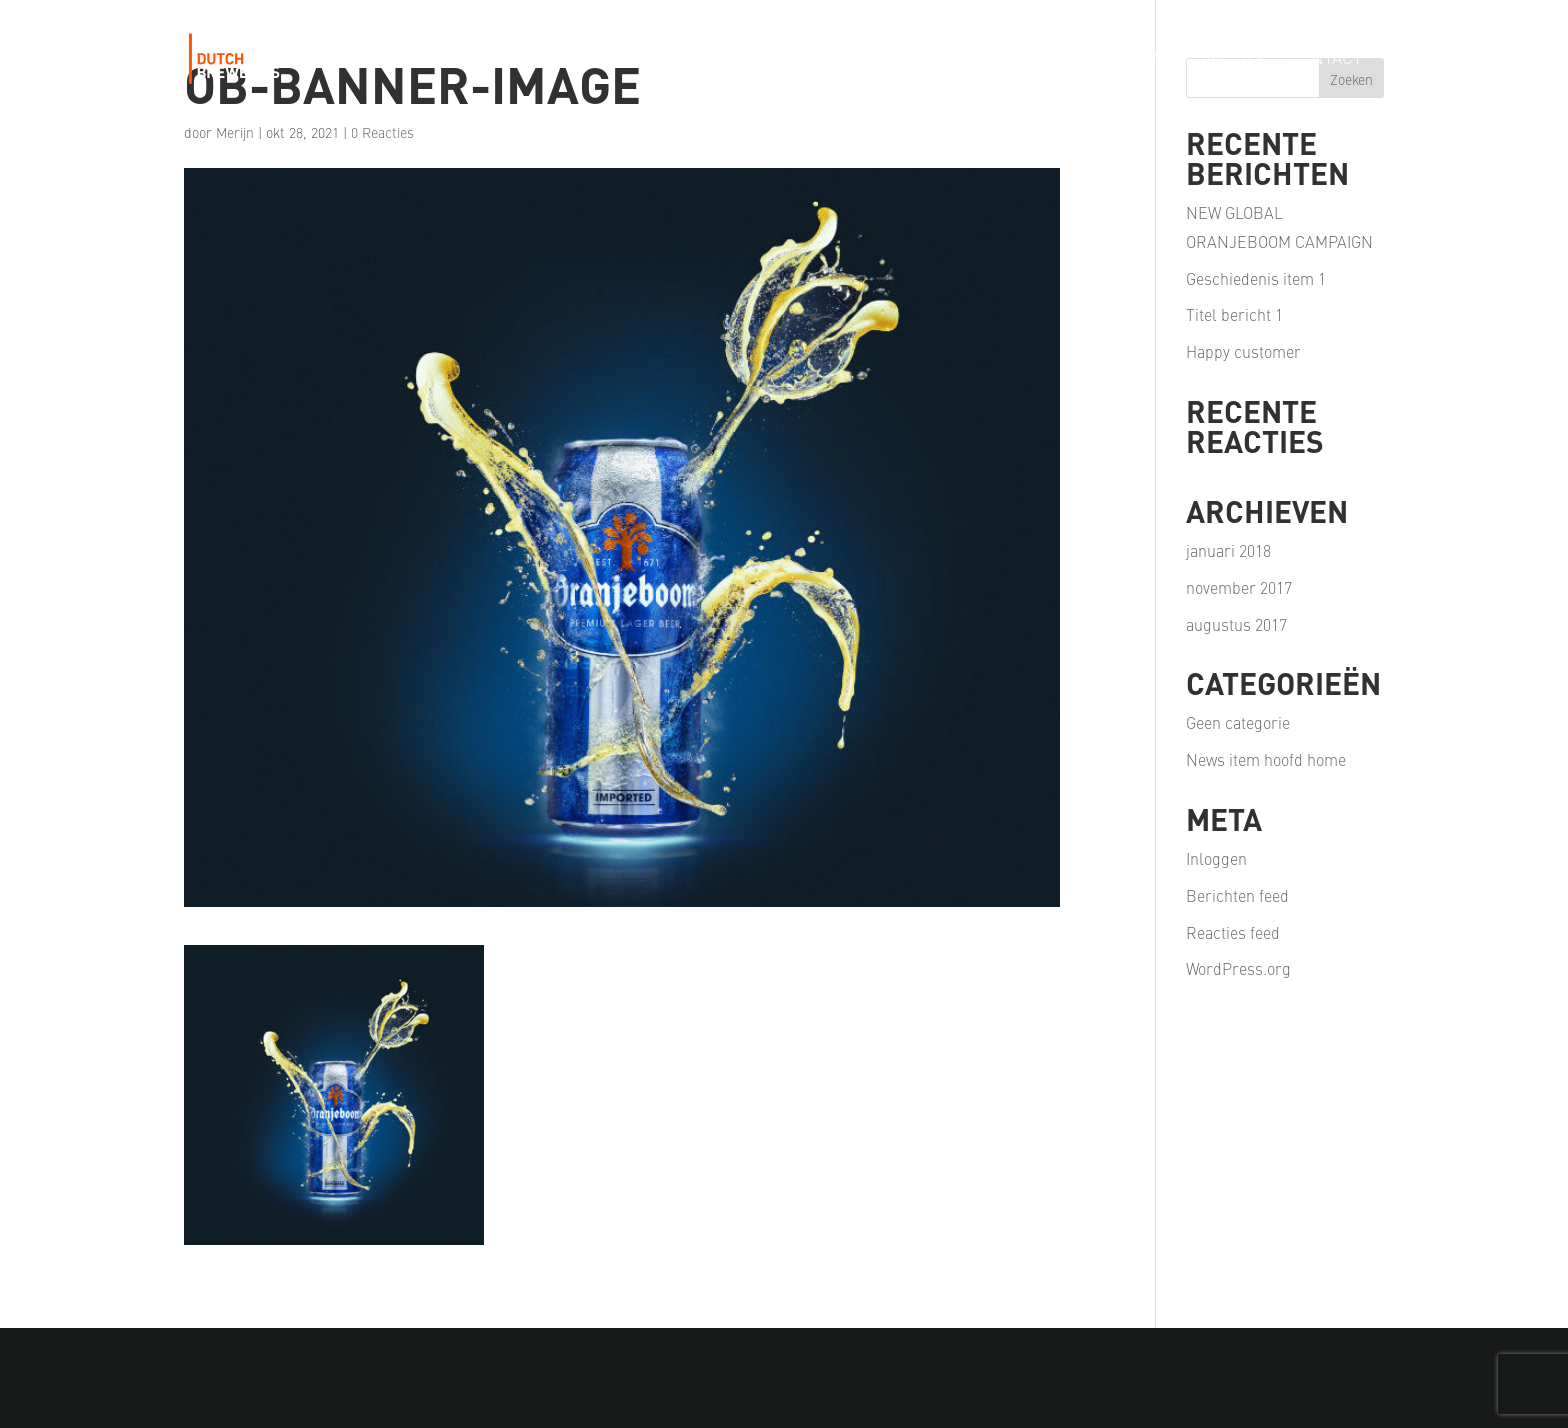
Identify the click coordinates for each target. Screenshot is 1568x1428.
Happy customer (1243, 351)
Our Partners (1103, 59)
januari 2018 (1228, 550)
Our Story (686, 59)
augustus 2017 (1236, 624)
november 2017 (1239, 587)
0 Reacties (382, 132)
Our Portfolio (819, 59)
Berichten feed (1237, 895)
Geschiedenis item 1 (1256, 278)
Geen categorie (1238, 722)
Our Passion (962, 59)
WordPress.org (1238, 968)
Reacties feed (1233, 932)
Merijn (235, 132)
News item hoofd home (1266, 759)
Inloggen (1216, 858)
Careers (1226, 59)
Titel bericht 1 (1234, 314)
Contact (1325, 59)
